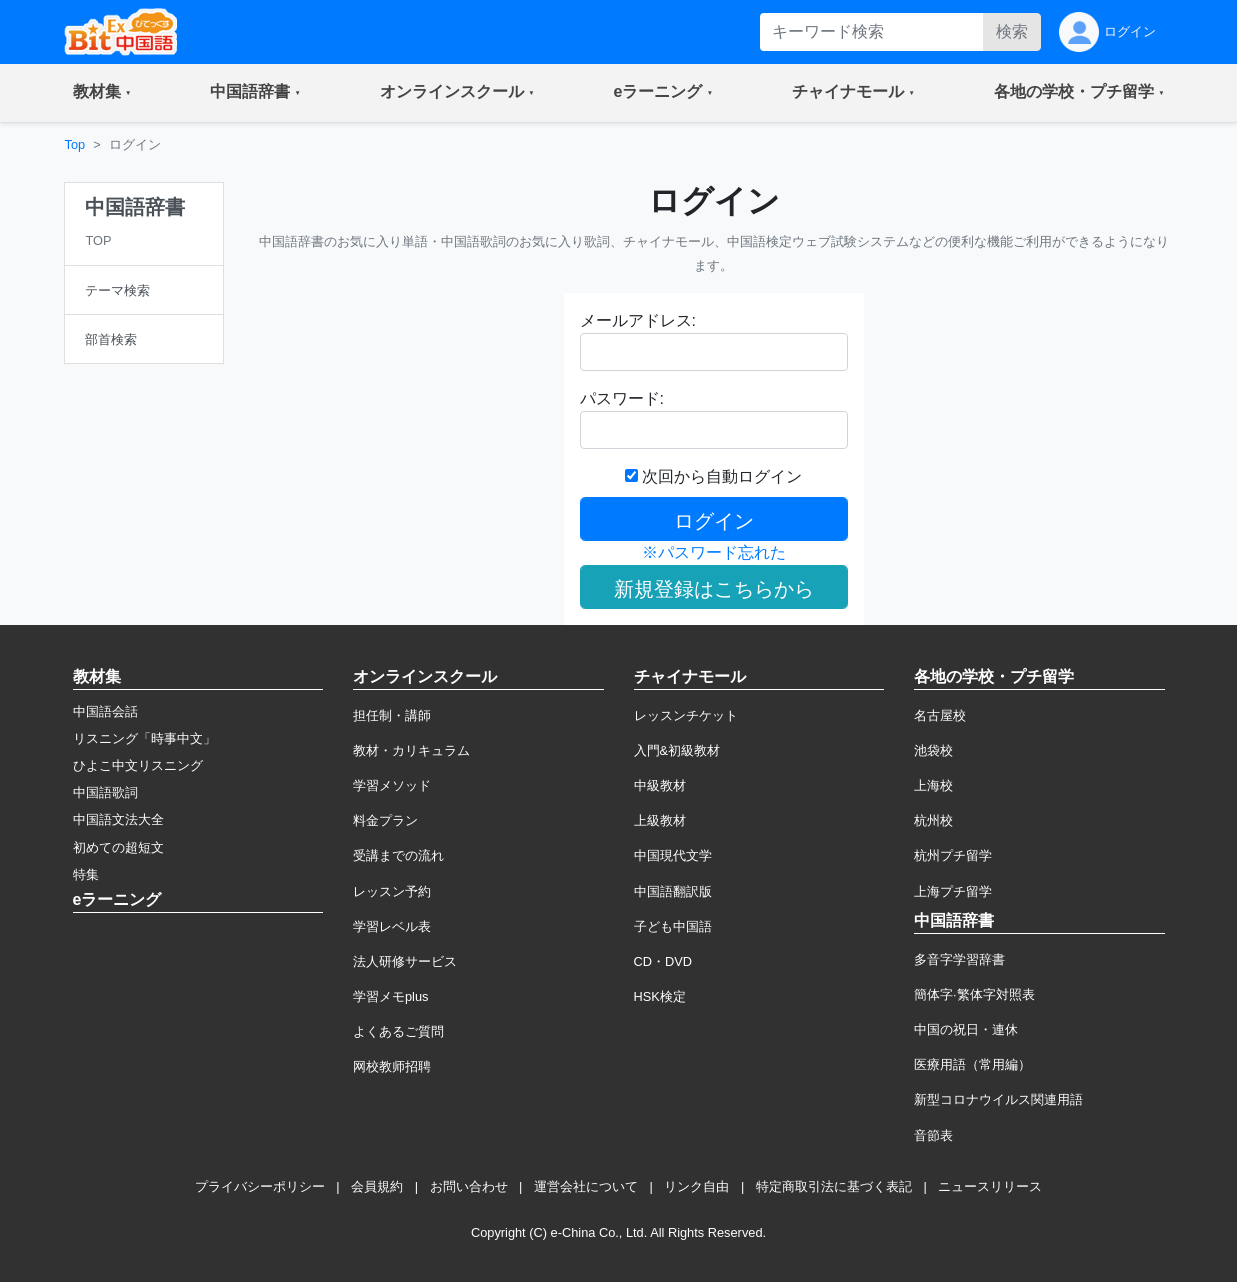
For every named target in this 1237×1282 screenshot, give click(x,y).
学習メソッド (392, 785)
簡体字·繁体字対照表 (974, 994)
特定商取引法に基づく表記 (834, 1186)
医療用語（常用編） (972, 1064)
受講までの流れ (398, 855)
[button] (102, 93)
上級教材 (660, 820)
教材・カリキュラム (411, 750)
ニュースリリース (990, 1186)
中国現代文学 (673, 855)
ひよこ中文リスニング (138, 765)
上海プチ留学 (953, 891)
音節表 (933, 1135)
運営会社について (586, 1186)
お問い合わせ (469, 1186)
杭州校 (933, 820)
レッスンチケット (686, 715)
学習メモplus (390, 996)
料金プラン (385, 820)
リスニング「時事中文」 (144, 738)
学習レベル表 (392, 926)
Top (75, 144)
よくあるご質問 (398, 1031)
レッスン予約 (392, 891)
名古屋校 (940, 715)
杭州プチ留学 (953, 855)
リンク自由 (696, 1186)
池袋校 (933, 750)
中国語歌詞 (105, 792)
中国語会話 (105, 711)
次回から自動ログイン (713, 476)
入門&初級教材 (677, 750)
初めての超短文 (118, 847)
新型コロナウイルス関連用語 (998, 1099)
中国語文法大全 (118, 819)
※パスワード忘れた (714, 552)
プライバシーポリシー (260, 1186)
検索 (1012, 31)
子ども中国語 (673, 926)
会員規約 (377, 1186)
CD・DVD (663, 961)
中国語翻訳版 (673, 891)
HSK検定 (660, 996)
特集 (86, 874)
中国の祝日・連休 (966, 1029)
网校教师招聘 (392, 1066)
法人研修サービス (405, 961)
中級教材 (660, 785)
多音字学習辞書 (959, 959)
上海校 (933, 785)
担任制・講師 (392, 715)
